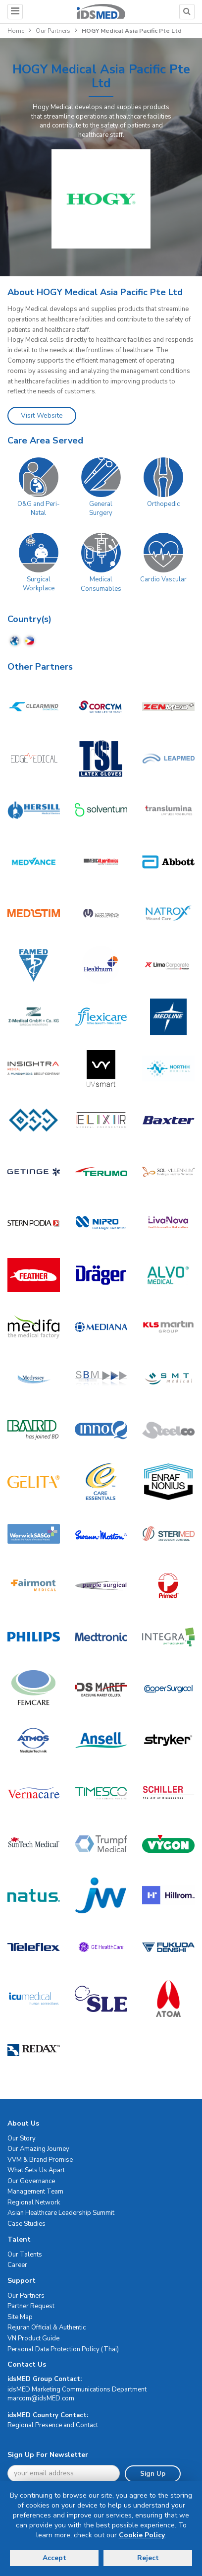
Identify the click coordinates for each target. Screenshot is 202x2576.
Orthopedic (163, 504)
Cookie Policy (142, 2535)
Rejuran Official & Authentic (46, 2327)
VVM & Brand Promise (40, 2159)
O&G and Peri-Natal (38, 509)
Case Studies (26, 2223)
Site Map (20, 2317)
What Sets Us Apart (36, 2170)
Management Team (35, 2191)
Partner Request (30, 2306)
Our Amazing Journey (38, 2148)
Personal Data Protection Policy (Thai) (63, 2349)
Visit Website (42, 415)
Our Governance (31, 2181)
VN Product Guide (33, 2338)
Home (15, 31)
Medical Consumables (101, 584)
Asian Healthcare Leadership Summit (60, 2212)
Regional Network (33, 2202)
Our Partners (53, 31)
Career (17, 2265)
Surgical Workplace (38, 584)
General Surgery (100, 509)
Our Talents (24, 2254)
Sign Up (152, 2473)
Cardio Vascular (163, 579)
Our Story (21, 2138)
